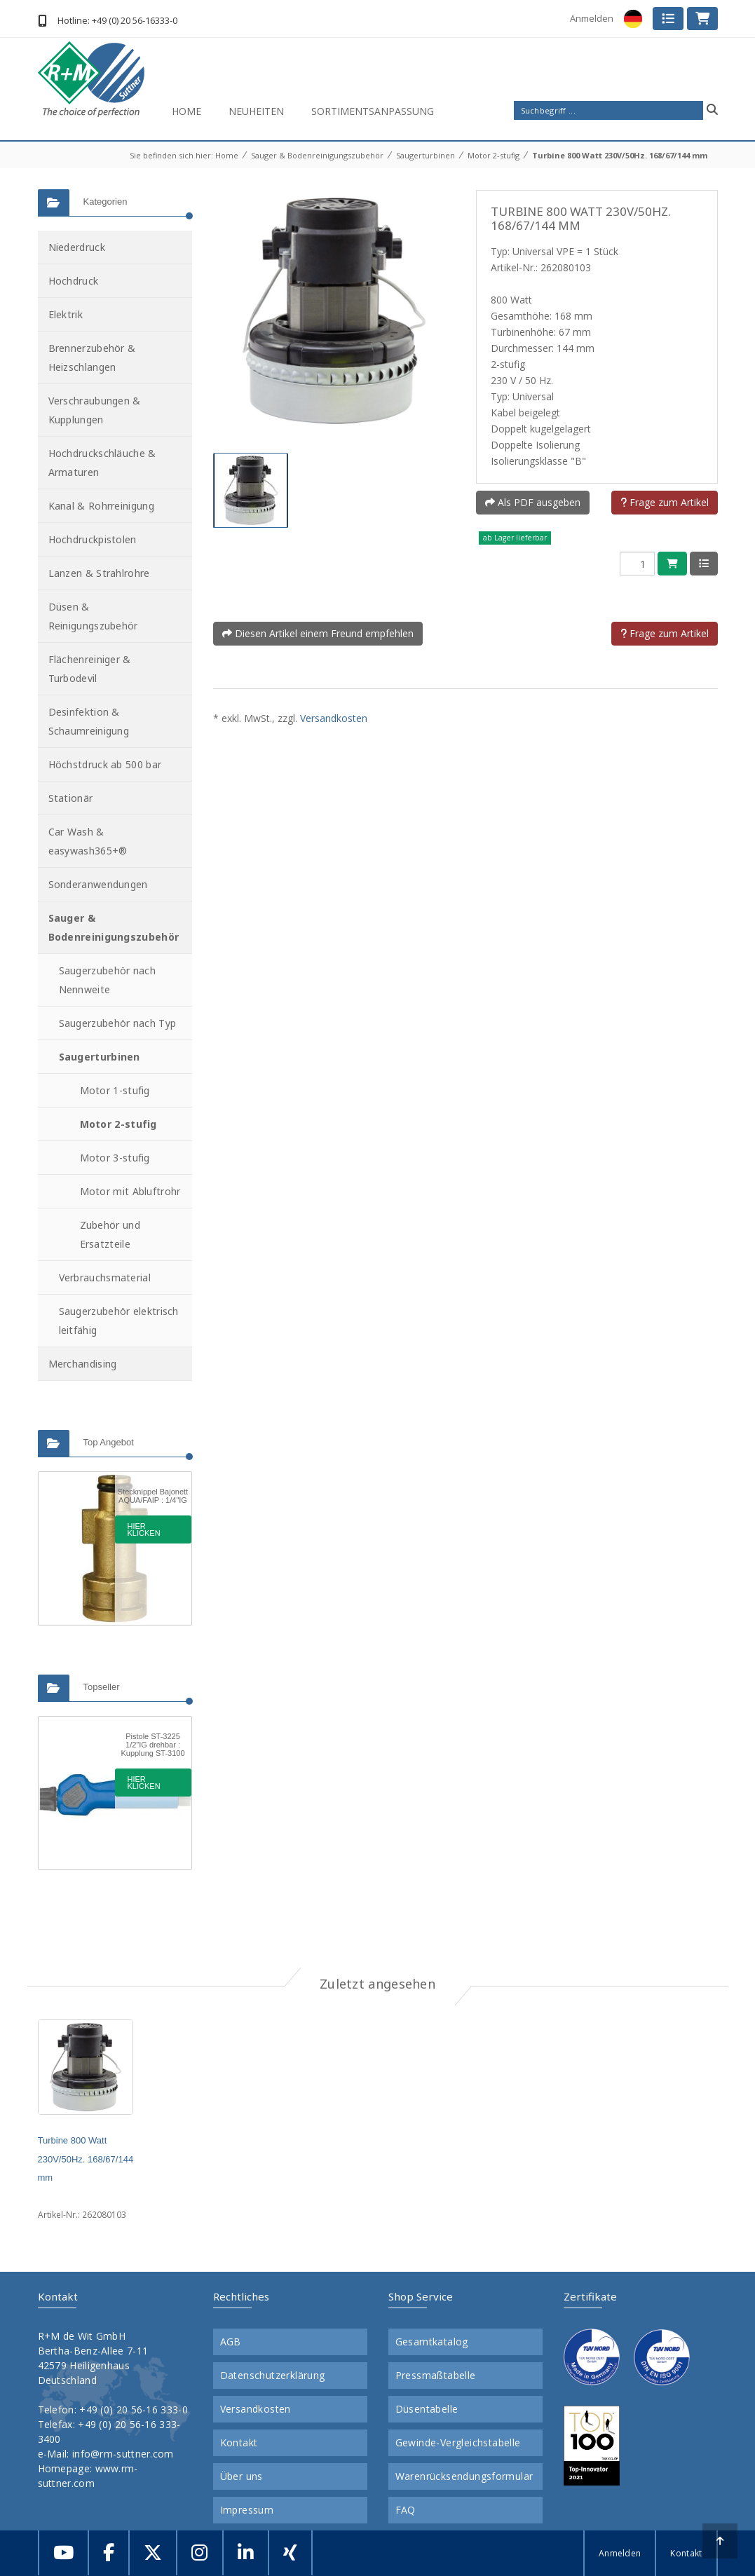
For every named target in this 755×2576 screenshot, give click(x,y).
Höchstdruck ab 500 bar (105, 764)
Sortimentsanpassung (372, 111)
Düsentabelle (426, 2409)
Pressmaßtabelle (435, 2375)
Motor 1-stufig (115, 1090)
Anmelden (591, 18)
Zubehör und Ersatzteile (110, 1234)
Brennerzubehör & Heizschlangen (92, 357)
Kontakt (239, 2443)
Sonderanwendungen (98, 884)
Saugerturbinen (425, 155)
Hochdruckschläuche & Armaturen (102, 463)
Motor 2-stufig (493, 155)
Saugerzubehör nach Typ (118, 1023)
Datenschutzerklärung (272, 2375)
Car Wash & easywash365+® (88, 841)
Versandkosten (333, 718)
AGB (230, 2342)
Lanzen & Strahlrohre (99, 573)
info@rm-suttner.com (123, 2453)
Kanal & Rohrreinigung (101, 505)
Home (186, 111)
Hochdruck (73, 280)
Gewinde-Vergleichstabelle (458, 2443)
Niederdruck (76, 247)
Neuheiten (256, 111)
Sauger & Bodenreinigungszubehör (317, 155)
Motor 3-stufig (115, 1157)
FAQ (405, 2510)
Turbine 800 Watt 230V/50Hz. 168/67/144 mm (619, 155)
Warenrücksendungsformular (464, 2476)
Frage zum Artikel (664, 502)
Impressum (247, 2510)
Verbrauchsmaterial (105, 1277)
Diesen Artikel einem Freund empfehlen (318, 633)
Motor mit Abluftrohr (130, 1191)
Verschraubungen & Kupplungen (94, 410)
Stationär (70, 798)
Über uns (241, 2476)
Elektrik (65, 314)
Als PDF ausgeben (532, 502)
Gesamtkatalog (431, 2342)
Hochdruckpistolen (92, 539)
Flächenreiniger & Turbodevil (89, 669)
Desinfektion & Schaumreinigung (89, 721)
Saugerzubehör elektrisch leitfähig (119, 1320)
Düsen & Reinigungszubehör (93, 616)
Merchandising (82, 1363)
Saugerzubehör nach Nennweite (107, 980)
